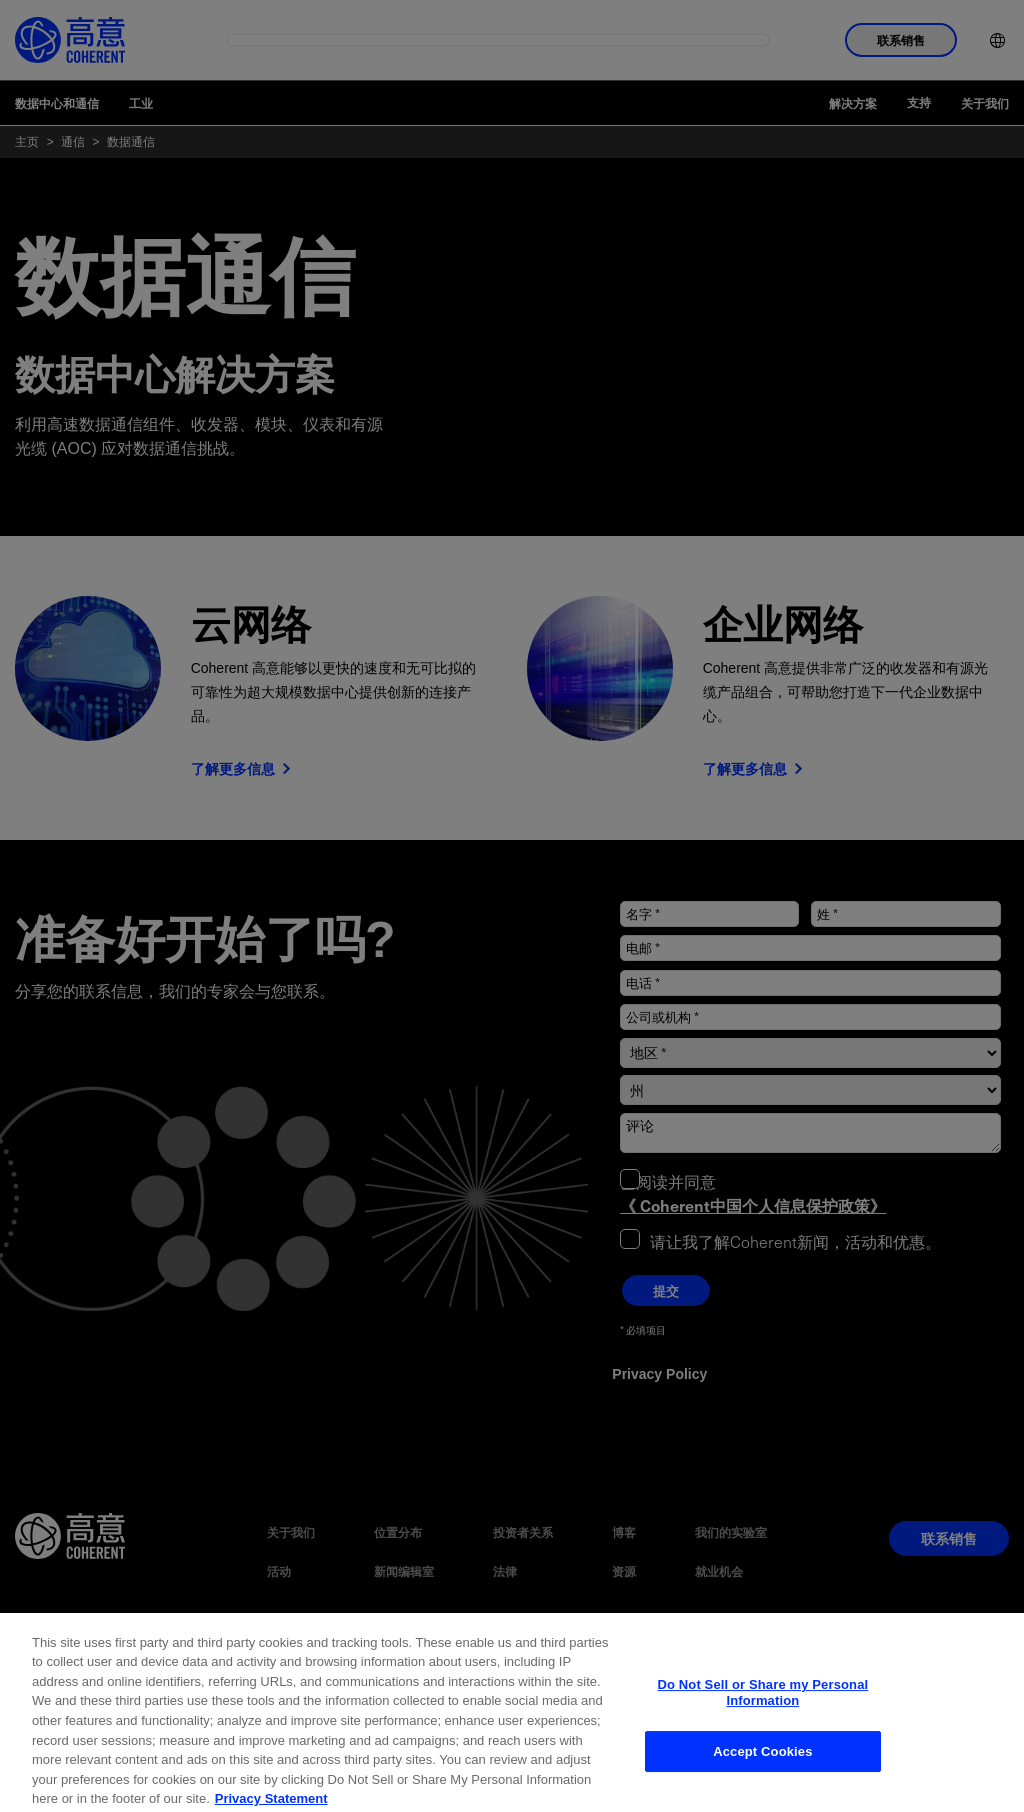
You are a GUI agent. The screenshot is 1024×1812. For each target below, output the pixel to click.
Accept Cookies (762, 1775)
